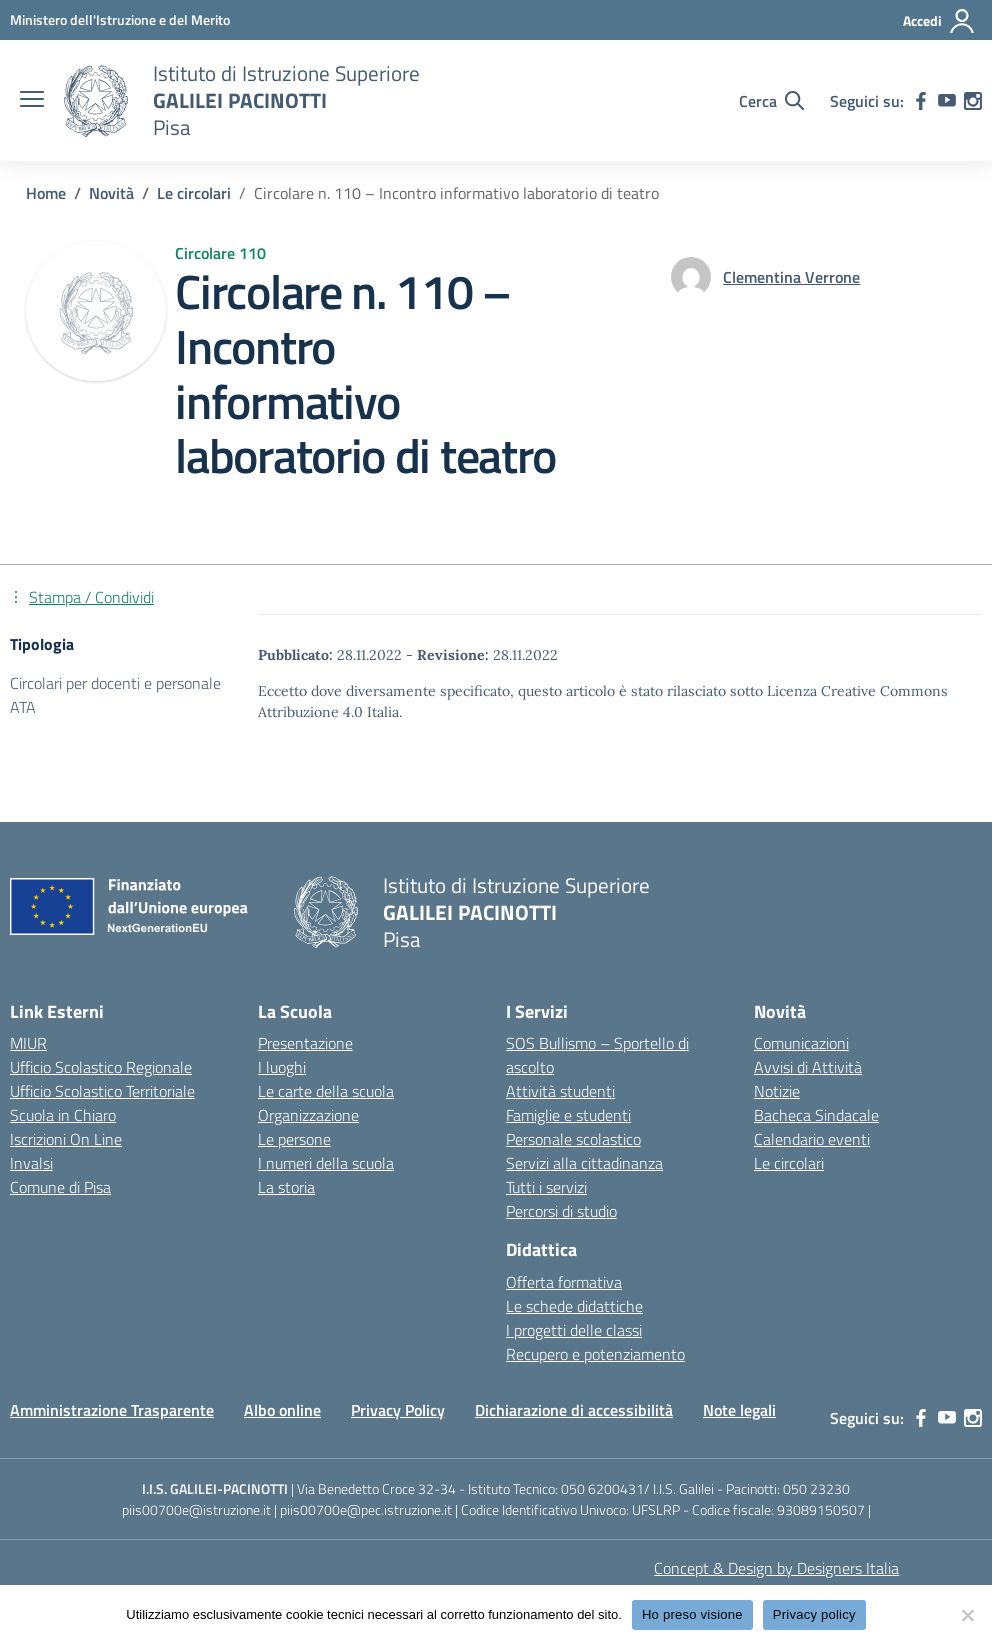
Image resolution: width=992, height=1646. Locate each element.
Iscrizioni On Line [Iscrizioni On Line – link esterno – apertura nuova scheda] (66, 1139)
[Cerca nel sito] (771, 101)
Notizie (777, 1091)
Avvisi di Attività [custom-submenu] (808, 1067)
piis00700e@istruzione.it (196, 1509)
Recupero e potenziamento (595, 1354)
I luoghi (282, 1067)
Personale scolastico (573, 1139)
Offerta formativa (564, 1282)
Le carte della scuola (326, 1091)
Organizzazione (308, 1115)
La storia (286, 1187)
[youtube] (947, 101)
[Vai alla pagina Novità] (111, 193)
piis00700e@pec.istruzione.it (366, 1509)
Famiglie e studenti (568, 1115)
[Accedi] (939, 21)
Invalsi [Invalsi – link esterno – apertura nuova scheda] (31, 1163)
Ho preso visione (692, 1614)
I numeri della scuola (326, 1163)
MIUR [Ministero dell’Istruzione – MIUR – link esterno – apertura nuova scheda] (28, 1043)
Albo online (282, 1410)
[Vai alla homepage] (96, 101)
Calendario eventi (812, 1139)
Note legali (739, 1410)
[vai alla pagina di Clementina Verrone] (791, 277)
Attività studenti (560, 1091)
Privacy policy (814, 1614)
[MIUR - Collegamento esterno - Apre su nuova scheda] (120, 19)
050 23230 (816, 1488)
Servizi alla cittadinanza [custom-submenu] (584, 1163)
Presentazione (305, 1043)
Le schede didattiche (574, 1306)
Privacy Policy (398, 1410)
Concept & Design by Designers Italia (776, 1568)
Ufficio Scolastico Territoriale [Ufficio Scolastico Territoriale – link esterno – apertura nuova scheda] (102, 1091)
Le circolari (789, 1163)
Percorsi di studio (561, 1211)
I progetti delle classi (574, 1330)
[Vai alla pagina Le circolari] (194, 193)
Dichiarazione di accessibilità (574, 1410)
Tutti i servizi (546, 1187)
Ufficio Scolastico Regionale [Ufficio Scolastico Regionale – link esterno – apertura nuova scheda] (101, 1067)
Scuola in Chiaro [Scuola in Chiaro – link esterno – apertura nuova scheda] (63, 1115)
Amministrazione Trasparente (112, 1410)
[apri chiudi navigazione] (32, 101)
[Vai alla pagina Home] (46, 193)
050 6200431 (602, 1488)
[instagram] (973, 101)
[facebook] (921, 101)
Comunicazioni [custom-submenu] (801, 1043)
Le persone (294, 1139)
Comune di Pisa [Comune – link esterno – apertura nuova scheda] (60, 1187)
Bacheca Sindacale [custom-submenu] (816, 1115)
